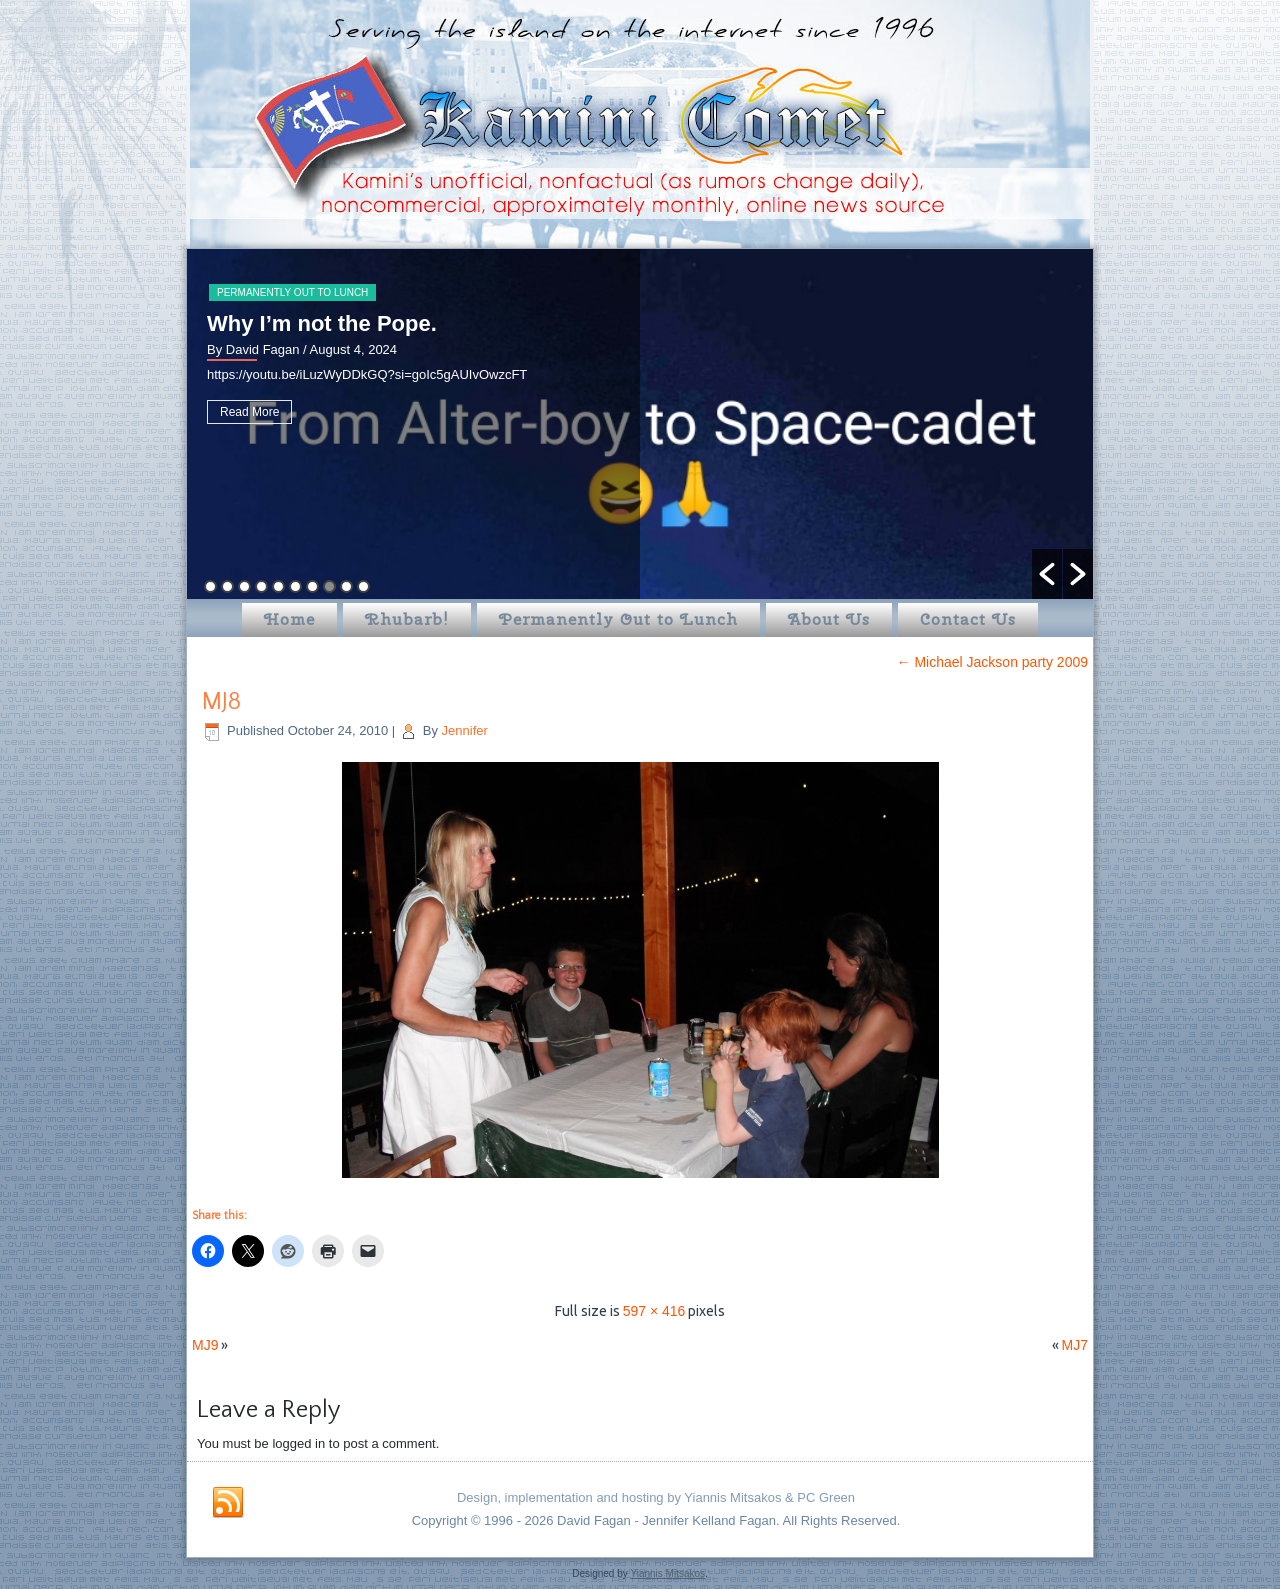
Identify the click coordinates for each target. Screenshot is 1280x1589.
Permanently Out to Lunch (292, 292)
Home (289, 619)
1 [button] (210, 586)
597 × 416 (654, 1311)
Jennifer (465, 730)
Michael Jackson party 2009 (992, 662)
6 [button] (295, 586)
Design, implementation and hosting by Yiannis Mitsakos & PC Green (656, 1497)
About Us (829, 619)
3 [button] (244, 586)
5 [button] (278, 586)
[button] (1047, 574)
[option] (640, 424)
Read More (249, 412)
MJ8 (221, 702)
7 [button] (312, 586)
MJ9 (205, 1345)
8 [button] (329, 586)
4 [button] (261, 586)
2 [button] (227, 586)
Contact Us (968, 619)
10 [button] (363, 586)
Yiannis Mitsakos (667, 1573)
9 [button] (346, 586)
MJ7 (1075, 1345)
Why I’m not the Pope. (322, 323)
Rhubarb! (407, 619)
